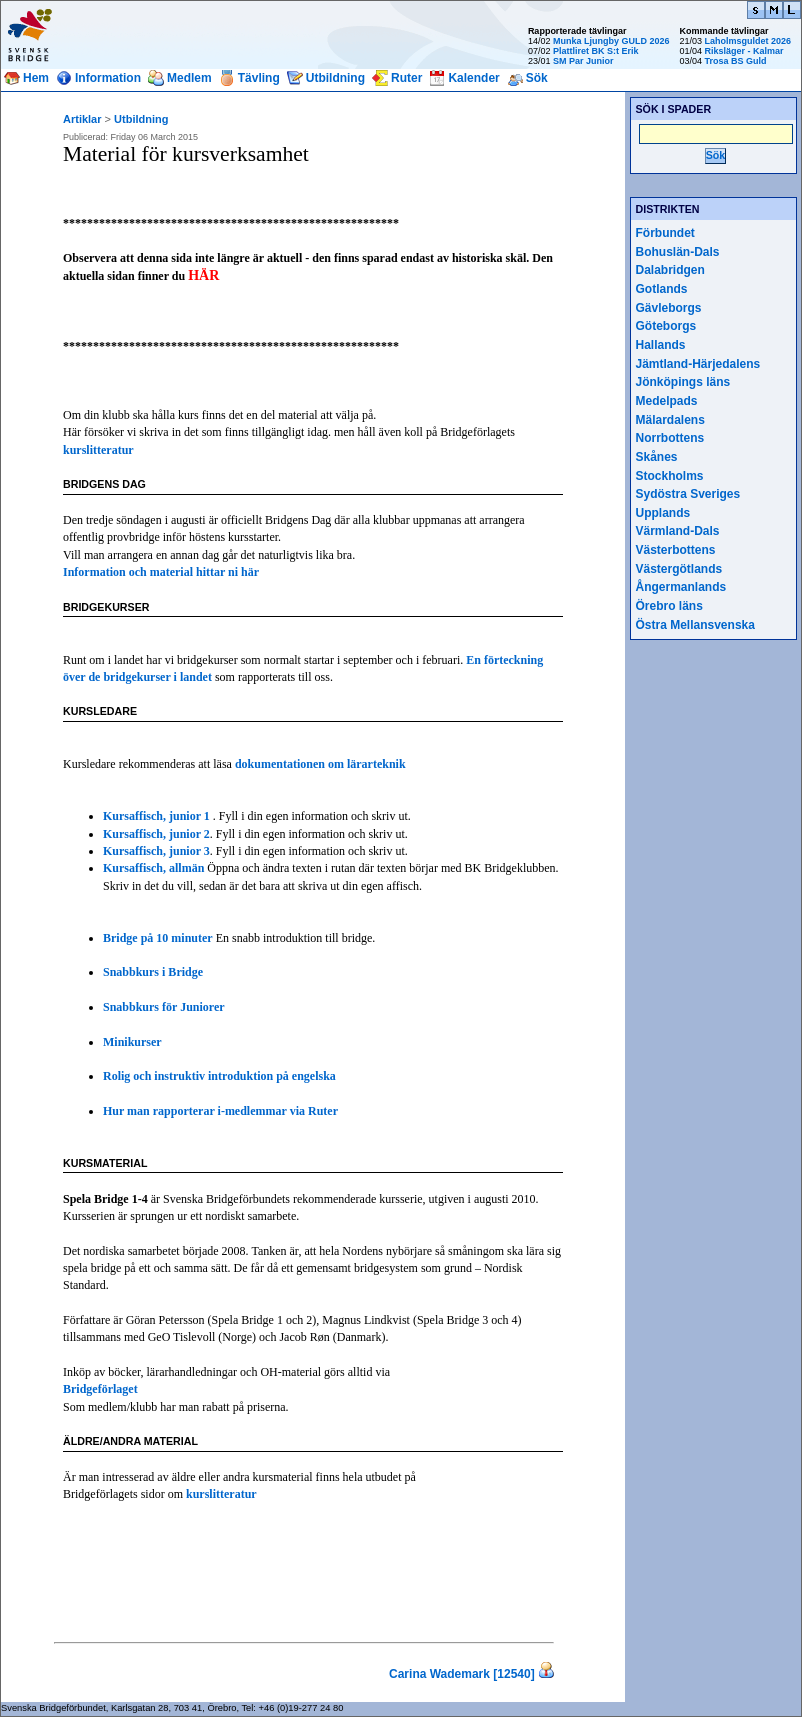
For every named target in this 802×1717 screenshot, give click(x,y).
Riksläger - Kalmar (743, 51)
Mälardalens (670, 420)
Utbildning (335, 78)
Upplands (663, 513)
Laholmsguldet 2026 (747, 41)
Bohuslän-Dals (678, 252)
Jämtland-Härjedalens (698, 364)
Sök (537, 78)
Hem (36, 78)
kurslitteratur (98, 450)
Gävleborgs (669, 308)
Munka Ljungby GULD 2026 (611, 41)
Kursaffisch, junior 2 (156, 834)
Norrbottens (670, 438)
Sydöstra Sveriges (688, 494)
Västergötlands (679, 569)
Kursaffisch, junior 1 (158, 816)
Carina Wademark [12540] (462, 1674)
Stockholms (670, 476)
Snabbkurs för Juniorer (164, 1007)
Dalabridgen (670, 270)
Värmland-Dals (678, 531)
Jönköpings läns (683, 382)
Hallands (661, 345)
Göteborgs (666, 326)
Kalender (473, 78)
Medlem (189, 78)
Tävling (259, 78)
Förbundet (665, 233)
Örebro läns (669, 606)
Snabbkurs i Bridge (153, 972)
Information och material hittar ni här (161, 572)
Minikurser (132, 1042)
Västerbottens (676, 550)
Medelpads (667, 401)
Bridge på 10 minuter (158, 938)
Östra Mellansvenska (695, 625)
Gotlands (662, 289)
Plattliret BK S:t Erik (596, 51)
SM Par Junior (583, 61)
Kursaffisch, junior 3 (156, 851)
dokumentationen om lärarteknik (320, 764)
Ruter (406, 78)
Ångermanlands (681, 587)
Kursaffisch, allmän (153, 868)
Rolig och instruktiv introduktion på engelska (219, 1076)
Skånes (657, 457)
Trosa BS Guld (735, 61)
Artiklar (82, 119)
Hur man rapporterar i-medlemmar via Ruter (220, 1111)
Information (108, 78)
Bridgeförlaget (100, 1389)
